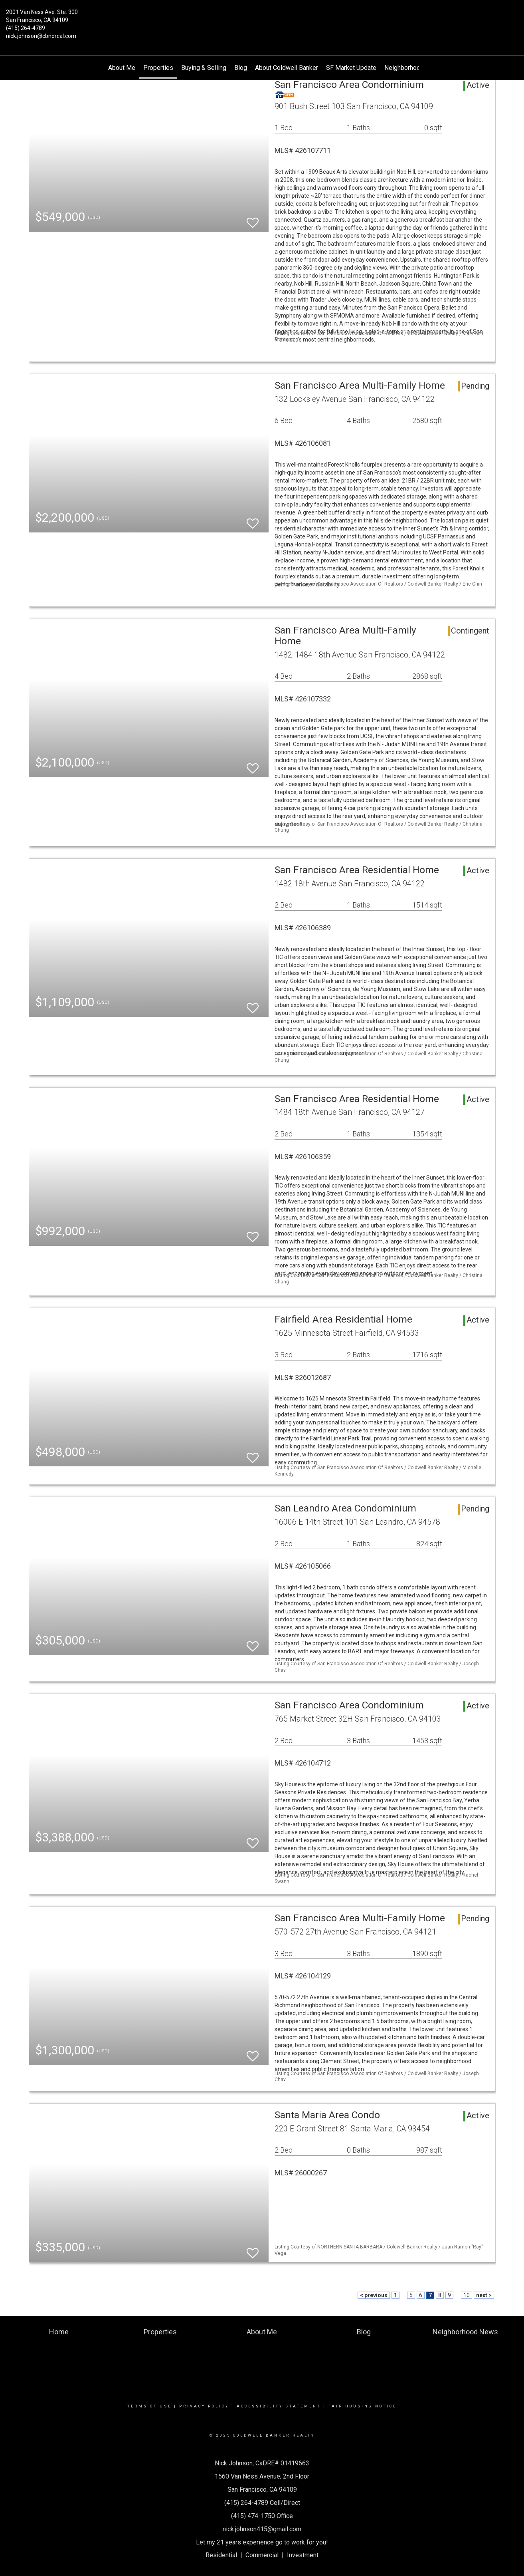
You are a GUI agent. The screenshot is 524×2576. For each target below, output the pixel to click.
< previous (374, 2295)
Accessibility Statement (279, 2406)
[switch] (253, 219)
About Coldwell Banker (286, 68)
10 (466, 2295)
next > (484, 2295)
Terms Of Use (149, 2406)
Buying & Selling (203, 68)
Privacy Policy (204, 2406)
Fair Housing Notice (362, 2406)
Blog (240, 68)
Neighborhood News (413, 68)
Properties (158, 68)
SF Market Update (351, 68)
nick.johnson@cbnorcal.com (41, 36)
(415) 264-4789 (25, 28)
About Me (121, 68)
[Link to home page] (262, 18)
